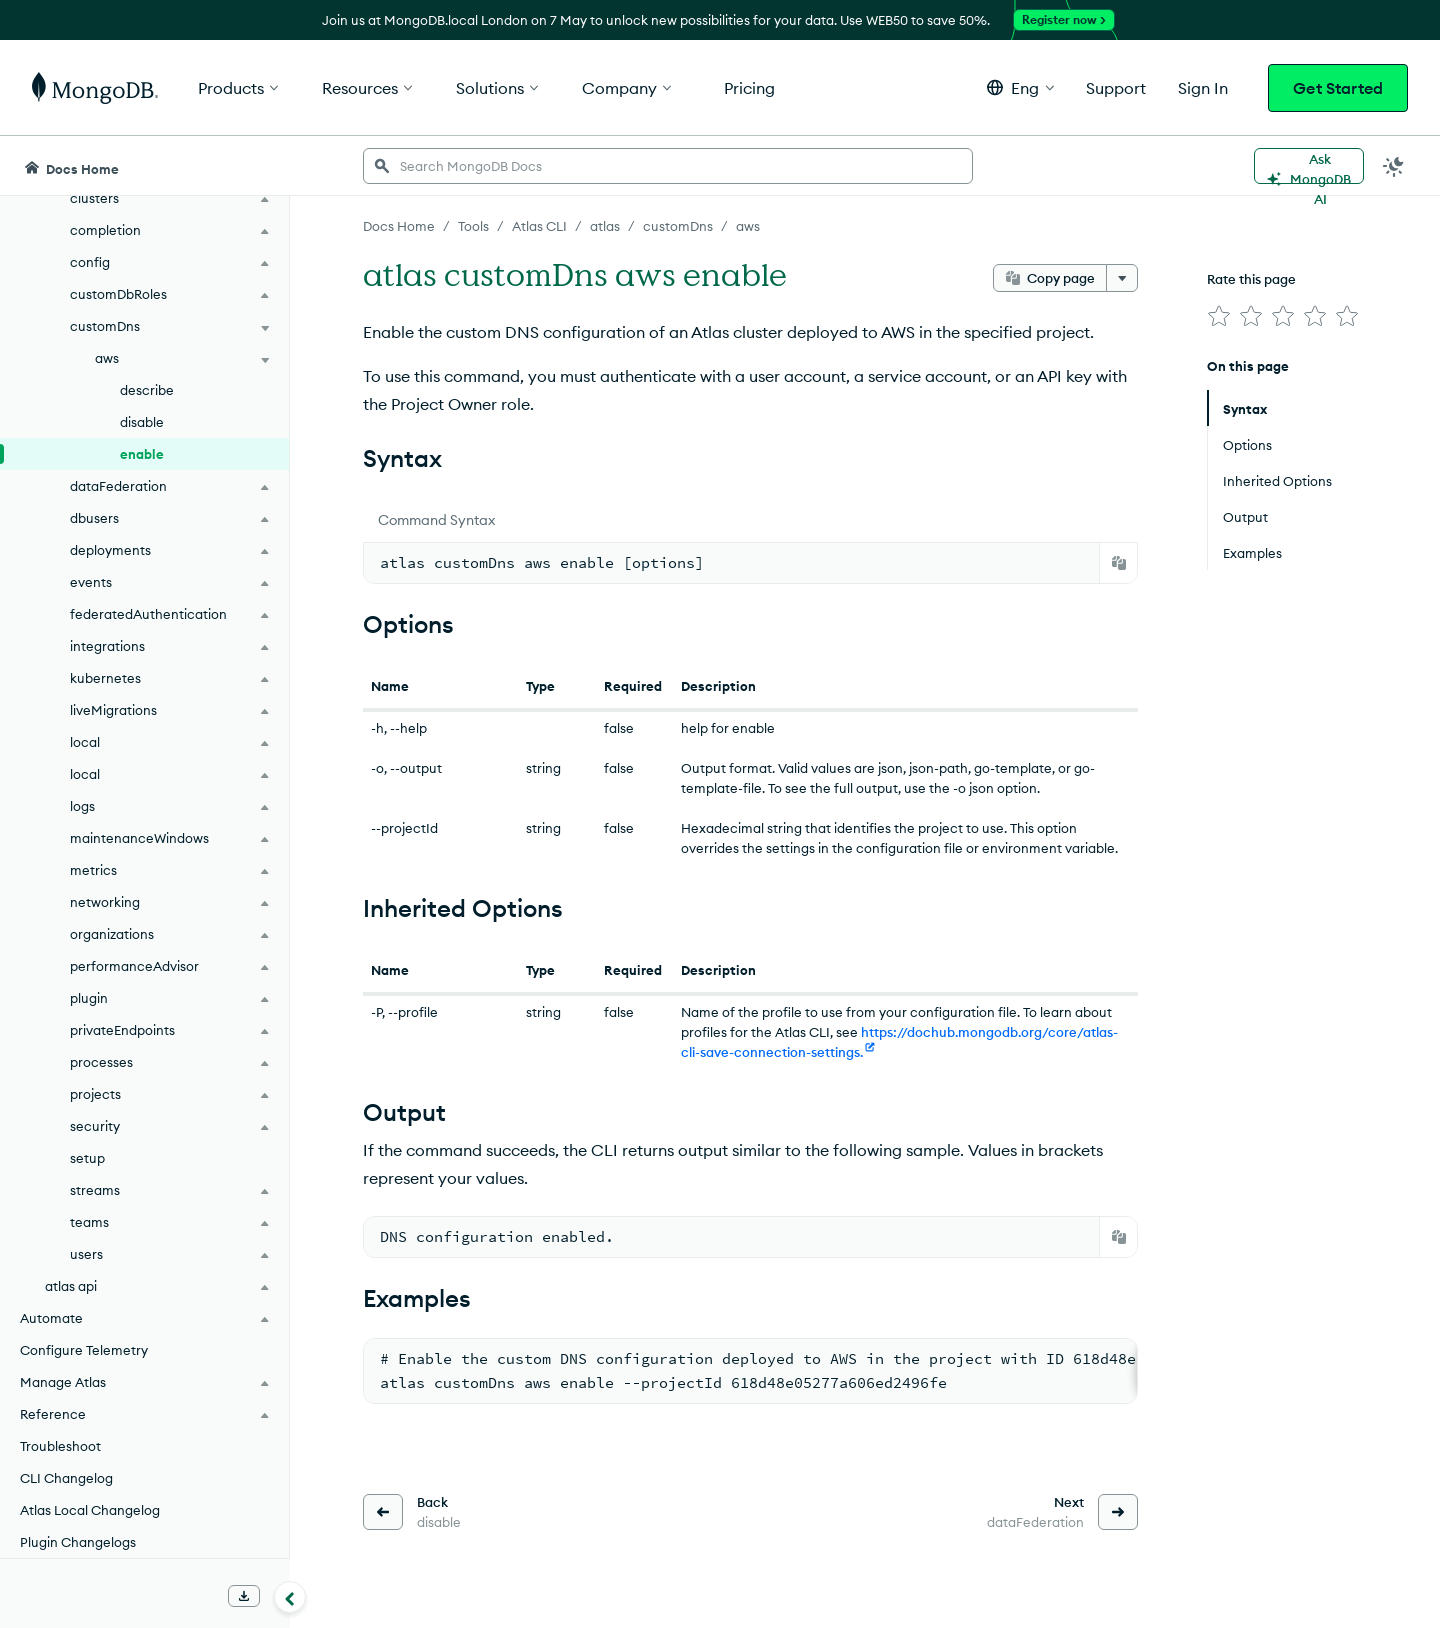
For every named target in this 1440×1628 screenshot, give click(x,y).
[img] (1219, 316)
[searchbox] (668, 166)
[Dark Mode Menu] (1394, 166)
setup (87, 1158)
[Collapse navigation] (290, 1597)
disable (142, 422)
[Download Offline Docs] (244, 1596)
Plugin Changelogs (78, 1542)
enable (142, 454)
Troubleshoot (60, 1446)
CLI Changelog (66, 1478)
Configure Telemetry (84, 1350)
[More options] (1122, 278)
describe (147, 390)
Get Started (1338, 88)
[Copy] (1119, 563)
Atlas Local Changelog (90, 1510)
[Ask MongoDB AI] (1309, 166)
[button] (1020, 87)
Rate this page (1251, 279)
